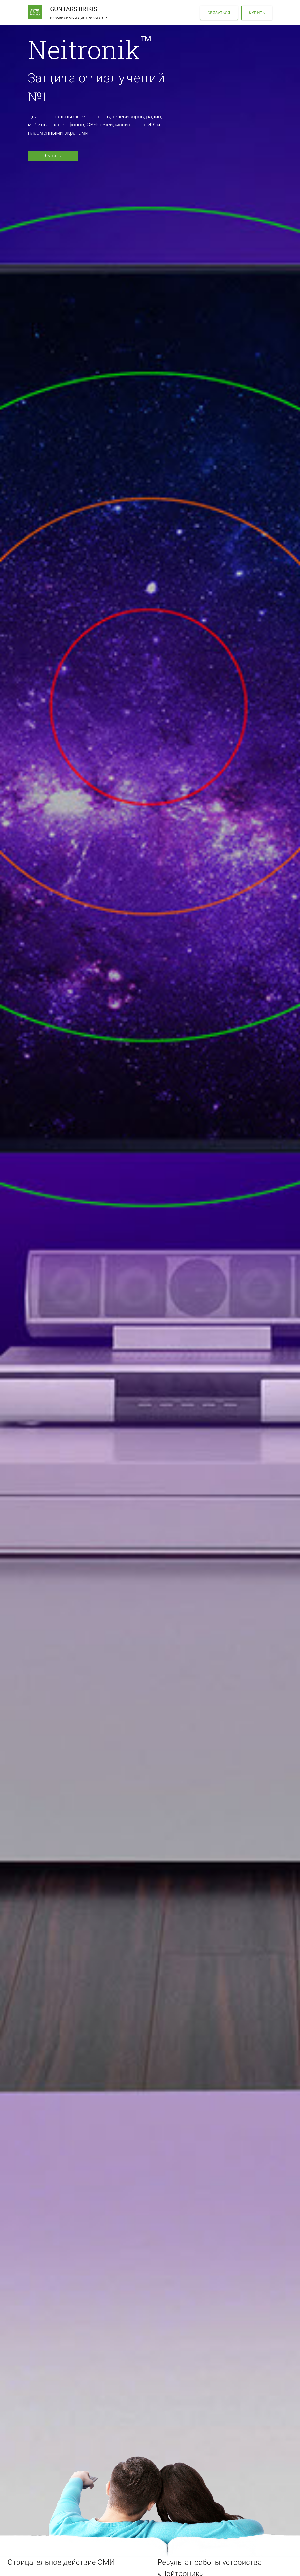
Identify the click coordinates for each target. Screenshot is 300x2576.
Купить (257, 13)
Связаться (219, 13)
